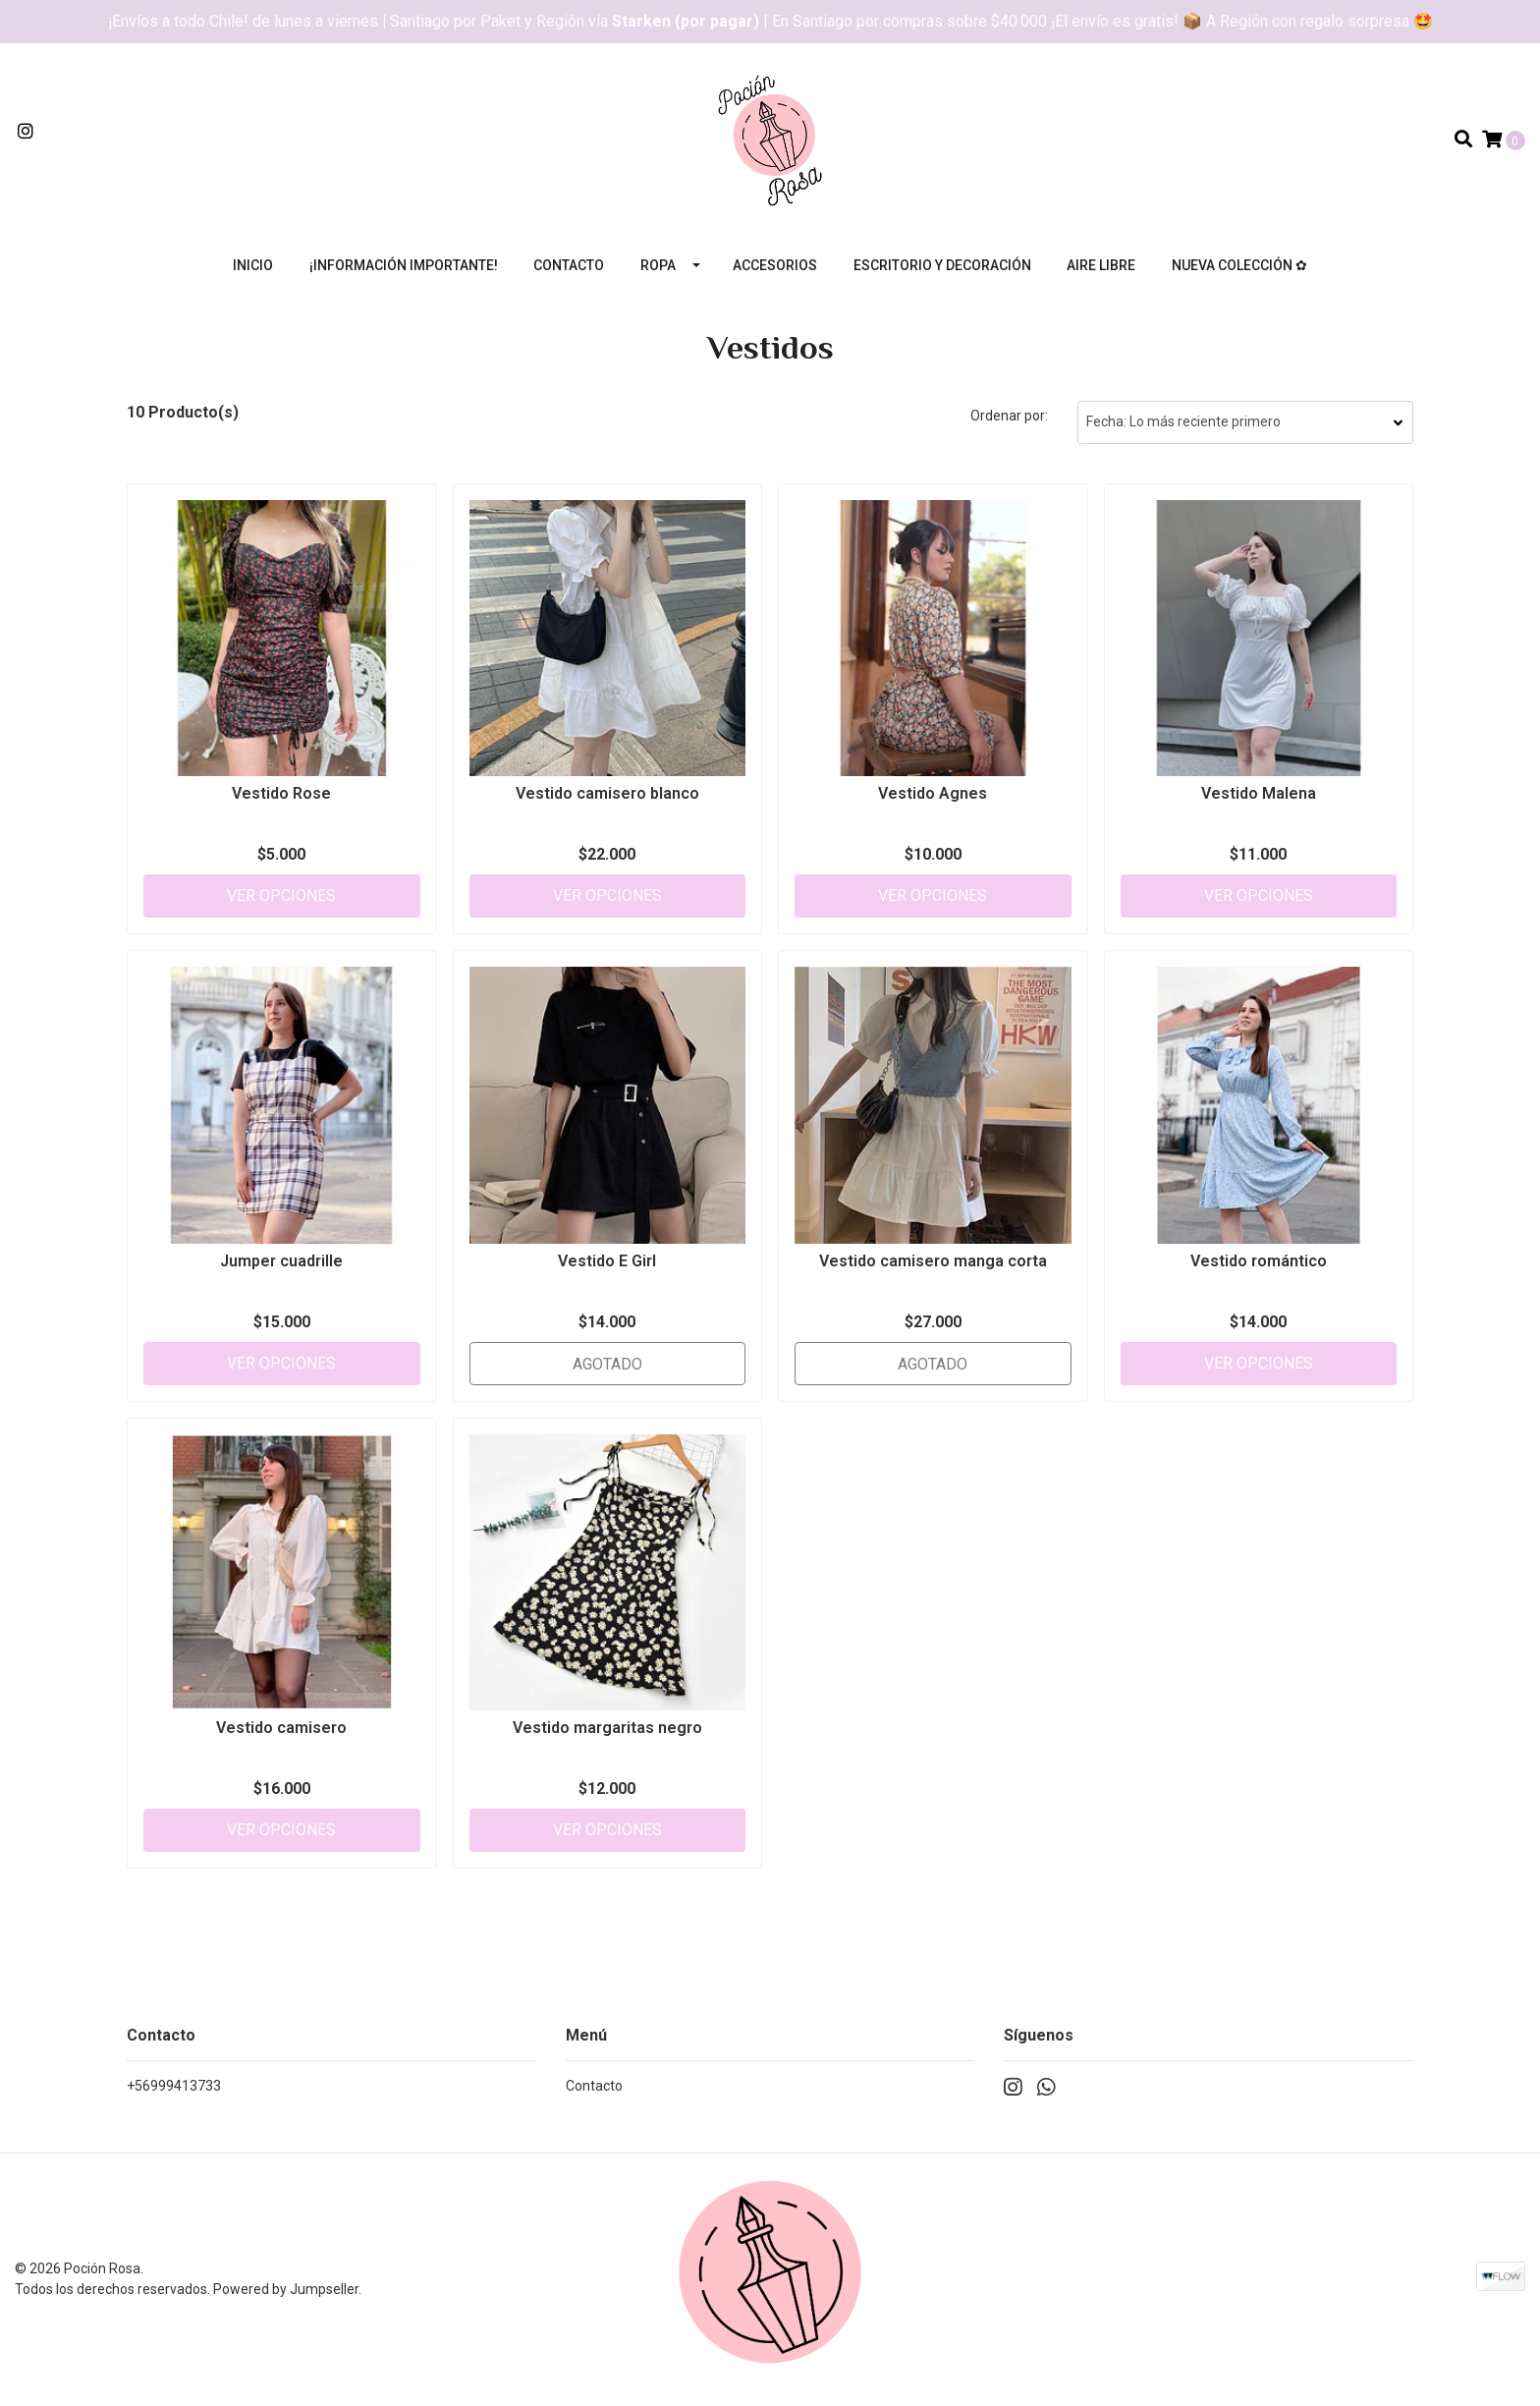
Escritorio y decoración (942, 265)
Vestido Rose (281, 793)
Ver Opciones (281, 895)
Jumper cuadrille (281, 1261)
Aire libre (1101, 265)
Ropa (658, 265)
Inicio (253, 265)
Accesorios (775, 265)
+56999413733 (174, 2086)
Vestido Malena (1258, 793)
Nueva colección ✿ (1239, 265)
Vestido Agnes (932, 793)
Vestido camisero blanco (607, 793)
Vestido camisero (281, 1727)
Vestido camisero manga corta (933, 1261)
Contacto (568, 265)
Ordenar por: (1009, 415)
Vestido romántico (1258, 1261)
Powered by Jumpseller (285, 2289)
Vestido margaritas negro (607, 1727)
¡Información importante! (403, 265)
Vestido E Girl (607, 1261)
